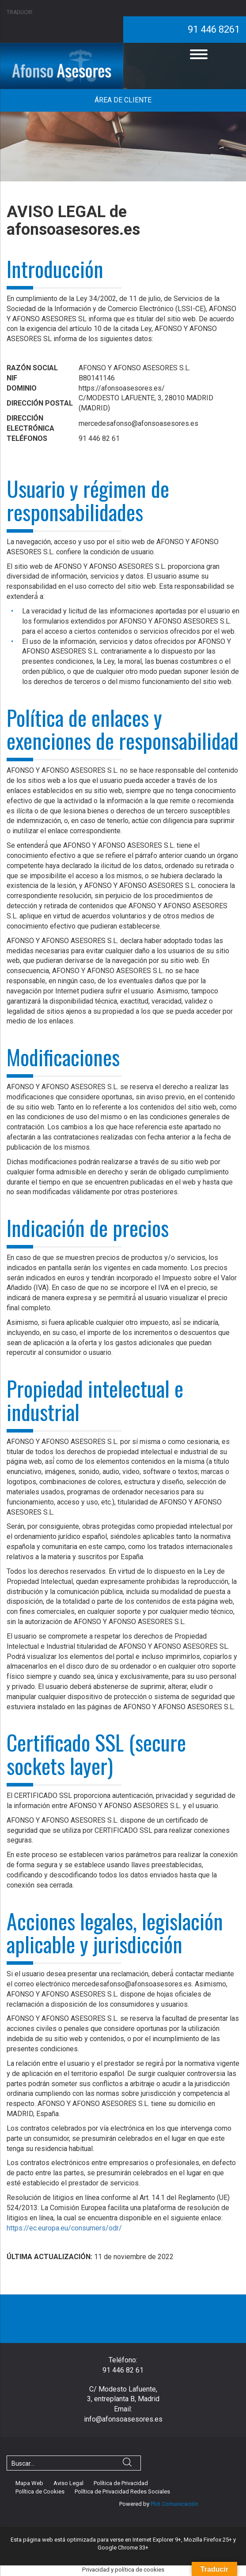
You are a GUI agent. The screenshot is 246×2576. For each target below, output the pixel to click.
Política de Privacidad (121, 2483)
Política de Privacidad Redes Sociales (122, 2491)
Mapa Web (29, 2483)
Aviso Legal (68, 2483)
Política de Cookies (39, 2491)
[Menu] (198, 54)
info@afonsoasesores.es (123, 2419)
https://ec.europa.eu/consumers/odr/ (64, 2228)
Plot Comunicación (173, 2504)
